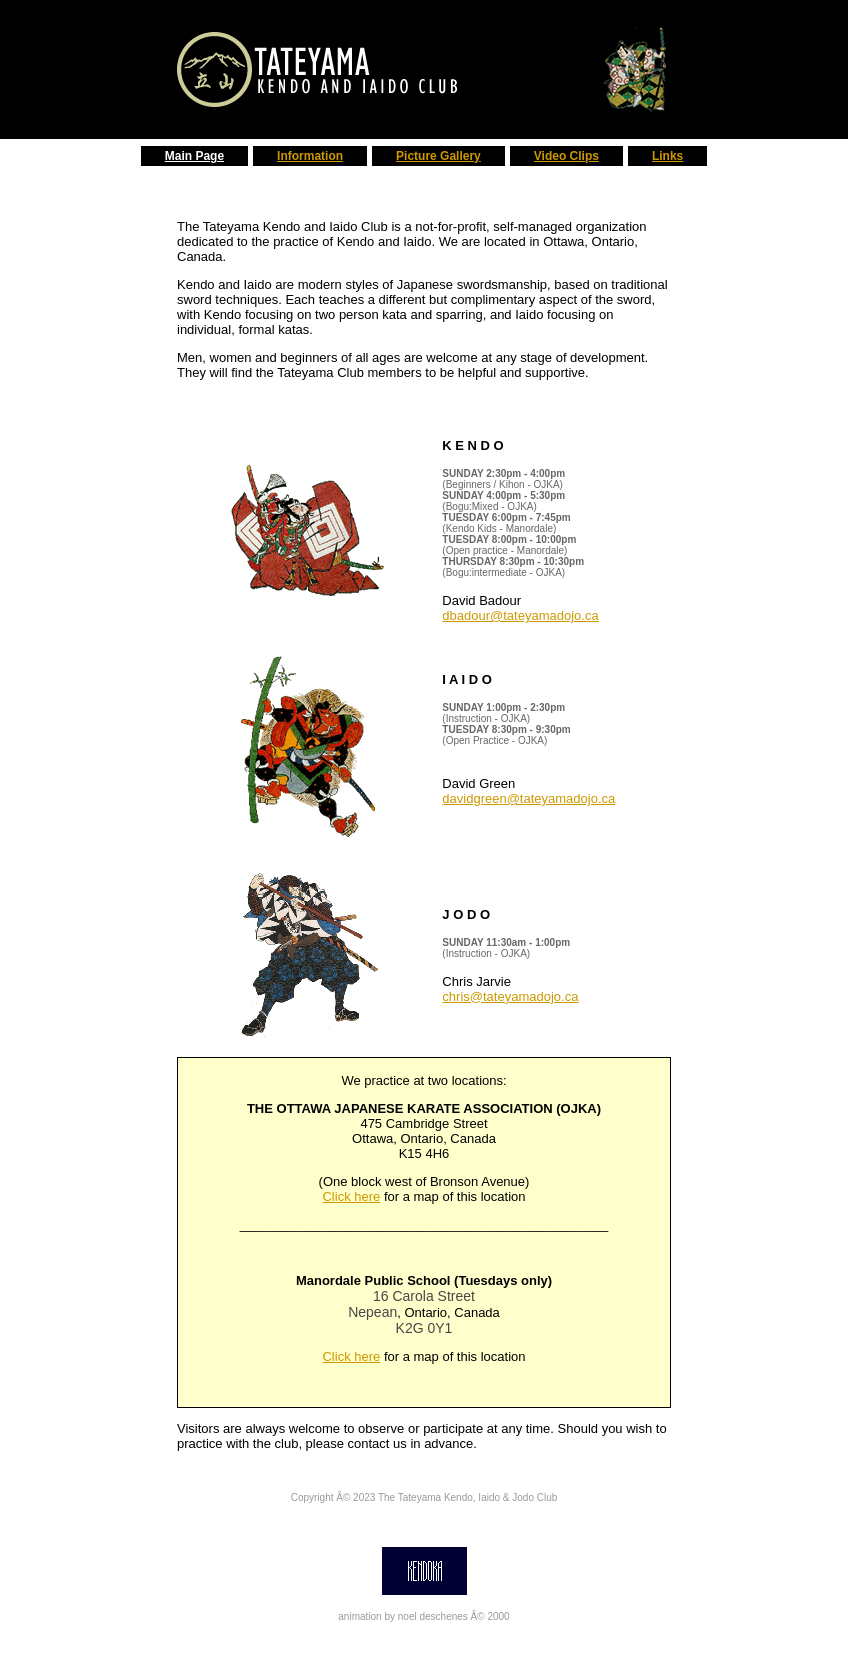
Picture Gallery (438, 156)
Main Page (194, 156)
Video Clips (566, 156)
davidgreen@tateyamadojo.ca (528, 798)
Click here (351, 1196)
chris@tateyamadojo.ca (510, 996)
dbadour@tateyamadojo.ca (520, 615)
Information (310, 156)
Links (667, 156)
